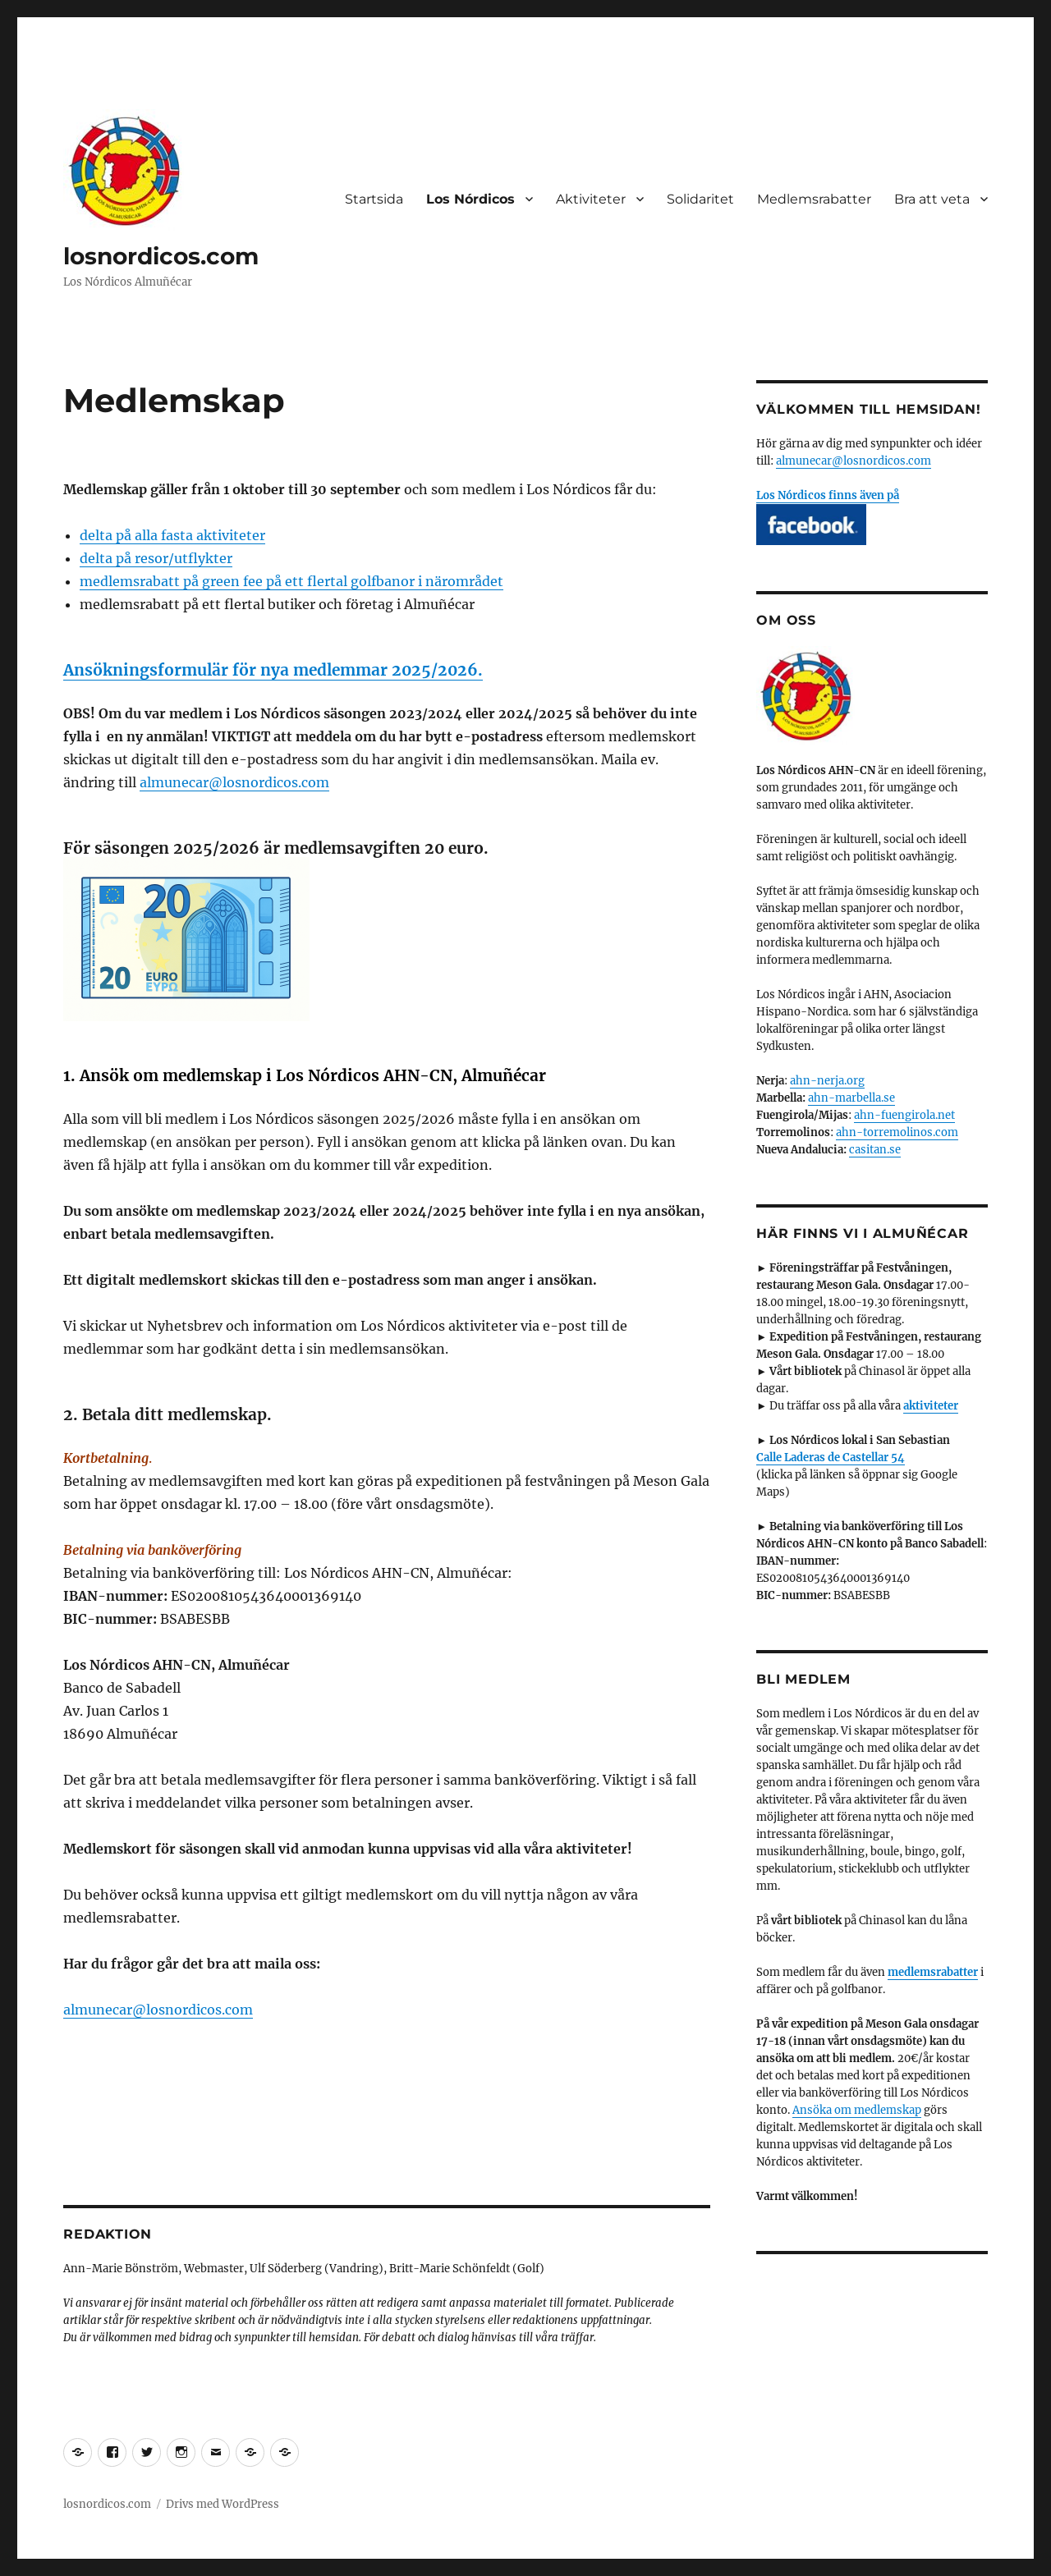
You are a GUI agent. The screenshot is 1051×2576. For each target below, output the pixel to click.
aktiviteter (930, 1406)
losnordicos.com (161, 256)
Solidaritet (700, 199)
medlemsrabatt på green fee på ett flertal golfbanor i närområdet (291, 581)
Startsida (374, 199)
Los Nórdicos (470, 199)
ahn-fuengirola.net (904, 1115)
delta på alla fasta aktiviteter (172, 535)
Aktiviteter (591, 199)
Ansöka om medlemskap (856, 2110)
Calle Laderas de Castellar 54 (830, 1457)
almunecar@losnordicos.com (234, 782)
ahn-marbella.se (851, 1098)
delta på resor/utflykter (156, 558)
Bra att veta (932, 199)
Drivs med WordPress (222, 2504)
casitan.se (875, 1150)
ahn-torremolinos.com (897, 1132)
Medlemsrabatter (814, 199)
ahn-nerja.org (827, 1081)
